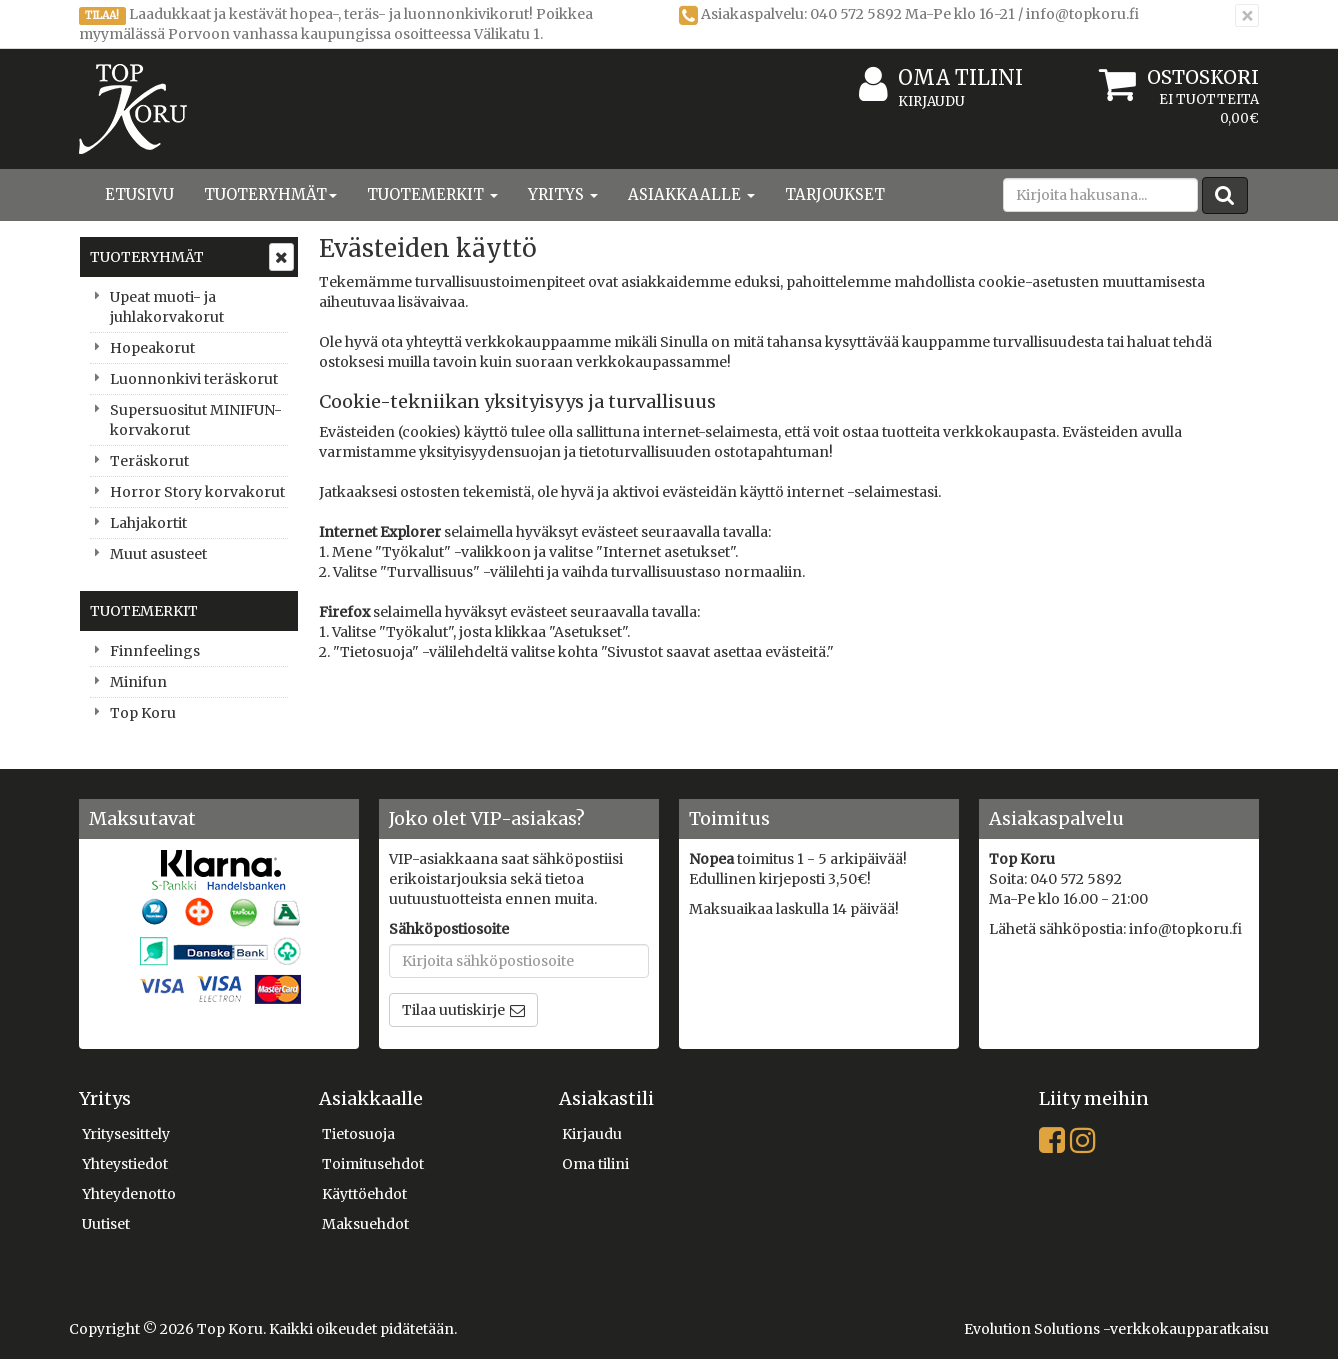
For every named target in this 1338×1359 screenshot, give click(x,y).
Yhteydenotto (129, 1194)
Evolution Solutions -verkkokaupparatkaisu (1116, 1329)
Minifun (138, 682)
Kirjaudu (931, 101)
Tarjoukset (835, 194)
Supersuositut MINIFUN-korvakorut (196, 420)
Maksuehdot (365, 1224)
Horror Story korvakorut (197, 492)
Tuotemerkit (432, 194)
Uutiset (106, 1224)
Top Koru (143, 713)
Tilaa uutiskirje (453, 1010)
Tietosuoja (358, 1134)
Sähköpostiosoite (449, 929)
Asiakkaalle (691, 194)
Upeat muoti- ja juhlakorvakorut (167, 307)
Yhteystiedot (125, 1164)
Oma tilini (941, 78)
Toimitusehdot (373, 1164)
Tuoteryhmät (270, 194)
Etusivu (139, 194)
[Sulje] (1247, 15)
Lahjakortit (148, 523)
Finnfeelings (155, 651)
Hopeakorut (152, 348)
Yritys (563, 194)
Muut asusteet (158, 554)
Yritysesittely (126, 1134)
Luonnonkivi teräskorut (194, 379)
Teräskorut (149, 461)
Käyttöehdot (364, 1194)
